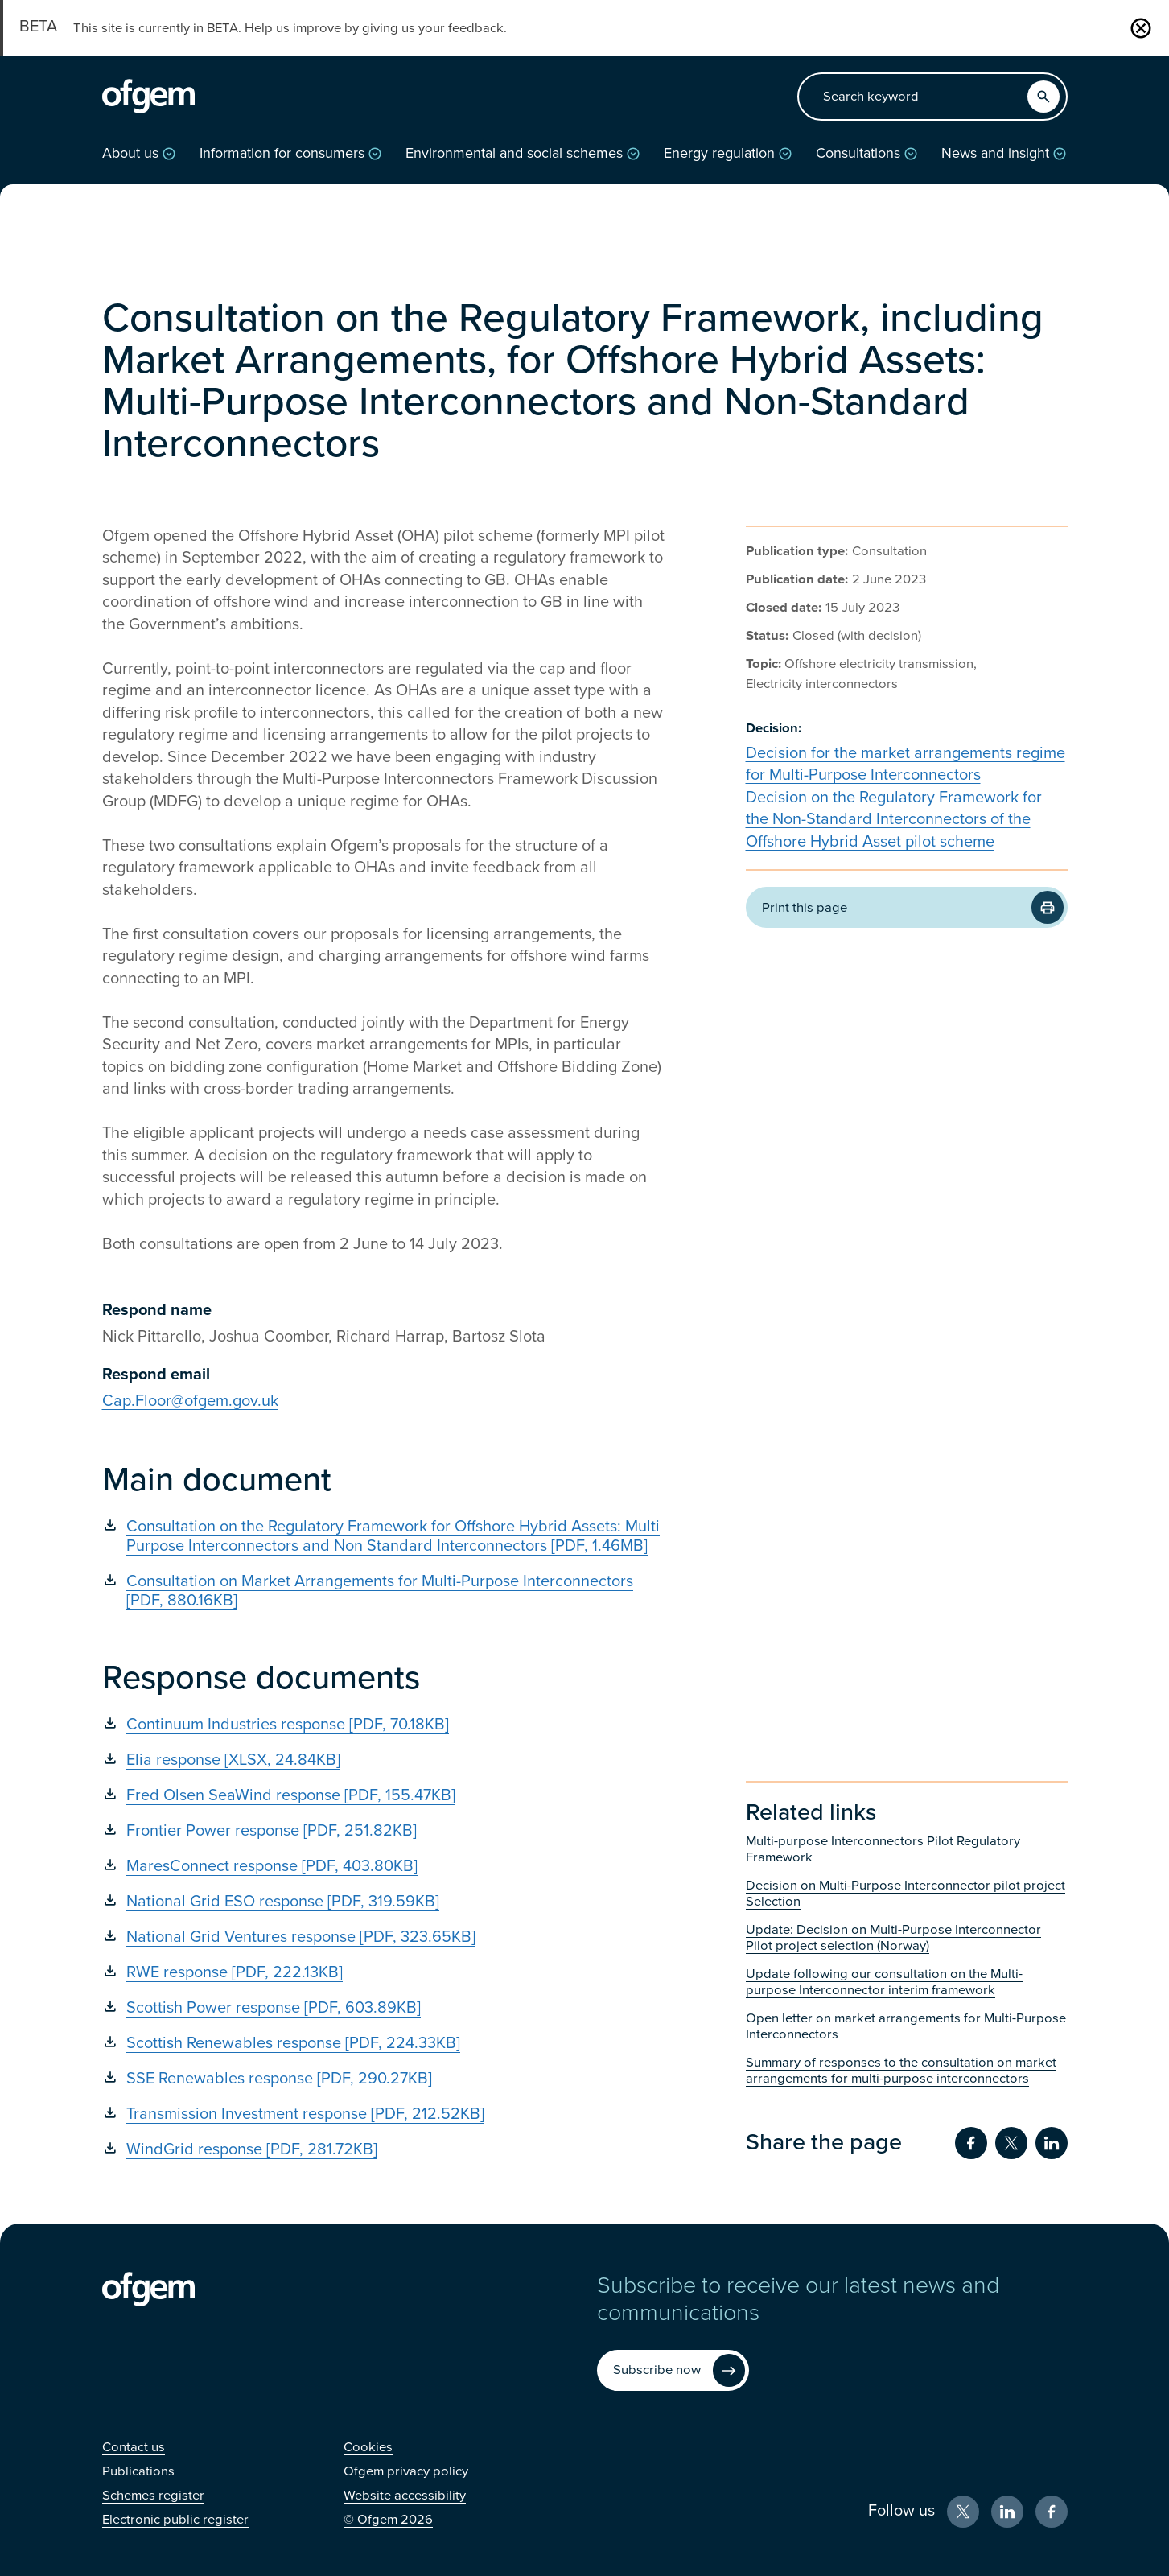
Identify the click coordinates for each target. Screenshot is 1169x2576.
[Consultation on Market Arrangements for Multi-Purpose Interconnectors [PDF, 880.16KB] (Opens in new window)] (383, 1591)
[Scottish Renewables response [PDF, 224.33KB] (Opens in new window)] (383, 2043)
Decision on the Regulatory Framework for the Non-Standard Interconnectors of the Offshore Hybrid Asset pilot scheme (894, 819)
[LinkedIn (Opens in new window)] (1007, 2512)
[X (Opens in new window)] (963, 2512)
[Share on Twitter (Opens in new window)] (1011, 2143)
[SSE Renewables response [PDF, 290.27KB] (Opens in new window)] (383, 2078)
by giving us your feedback (424, 28)
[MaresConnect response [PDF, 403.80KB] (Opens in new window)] (383, 1866)
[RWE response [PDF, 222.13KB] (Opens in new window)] (383, 1972)
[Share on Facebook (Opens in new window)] (971, 2143)
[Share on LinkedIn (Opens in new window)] (1051, 2143)
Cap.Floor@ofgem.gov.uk (190, 1401)
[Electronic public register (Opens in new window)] (175, 2520)
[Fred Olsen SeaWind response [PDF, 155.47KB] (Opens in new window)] (383, 1795)
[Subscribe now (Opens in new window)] (673, 2370)
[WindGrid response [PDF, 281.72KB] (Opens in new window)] (383, 2149)
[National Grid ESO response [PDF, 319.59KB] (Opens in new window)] (383, 1901)
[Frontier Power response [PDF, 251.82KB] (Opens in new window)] (383, 1830)
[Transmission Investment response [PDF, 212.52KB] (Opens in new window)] (383, 2114)
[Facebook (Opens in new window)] (1051, 2512)
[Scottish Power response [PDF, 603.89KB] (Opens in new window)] (383, 2008)
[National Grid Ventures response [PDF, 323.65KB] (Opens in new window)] (383, 1937)
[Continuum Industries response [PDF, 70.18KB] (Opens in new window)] (383, 1724)
